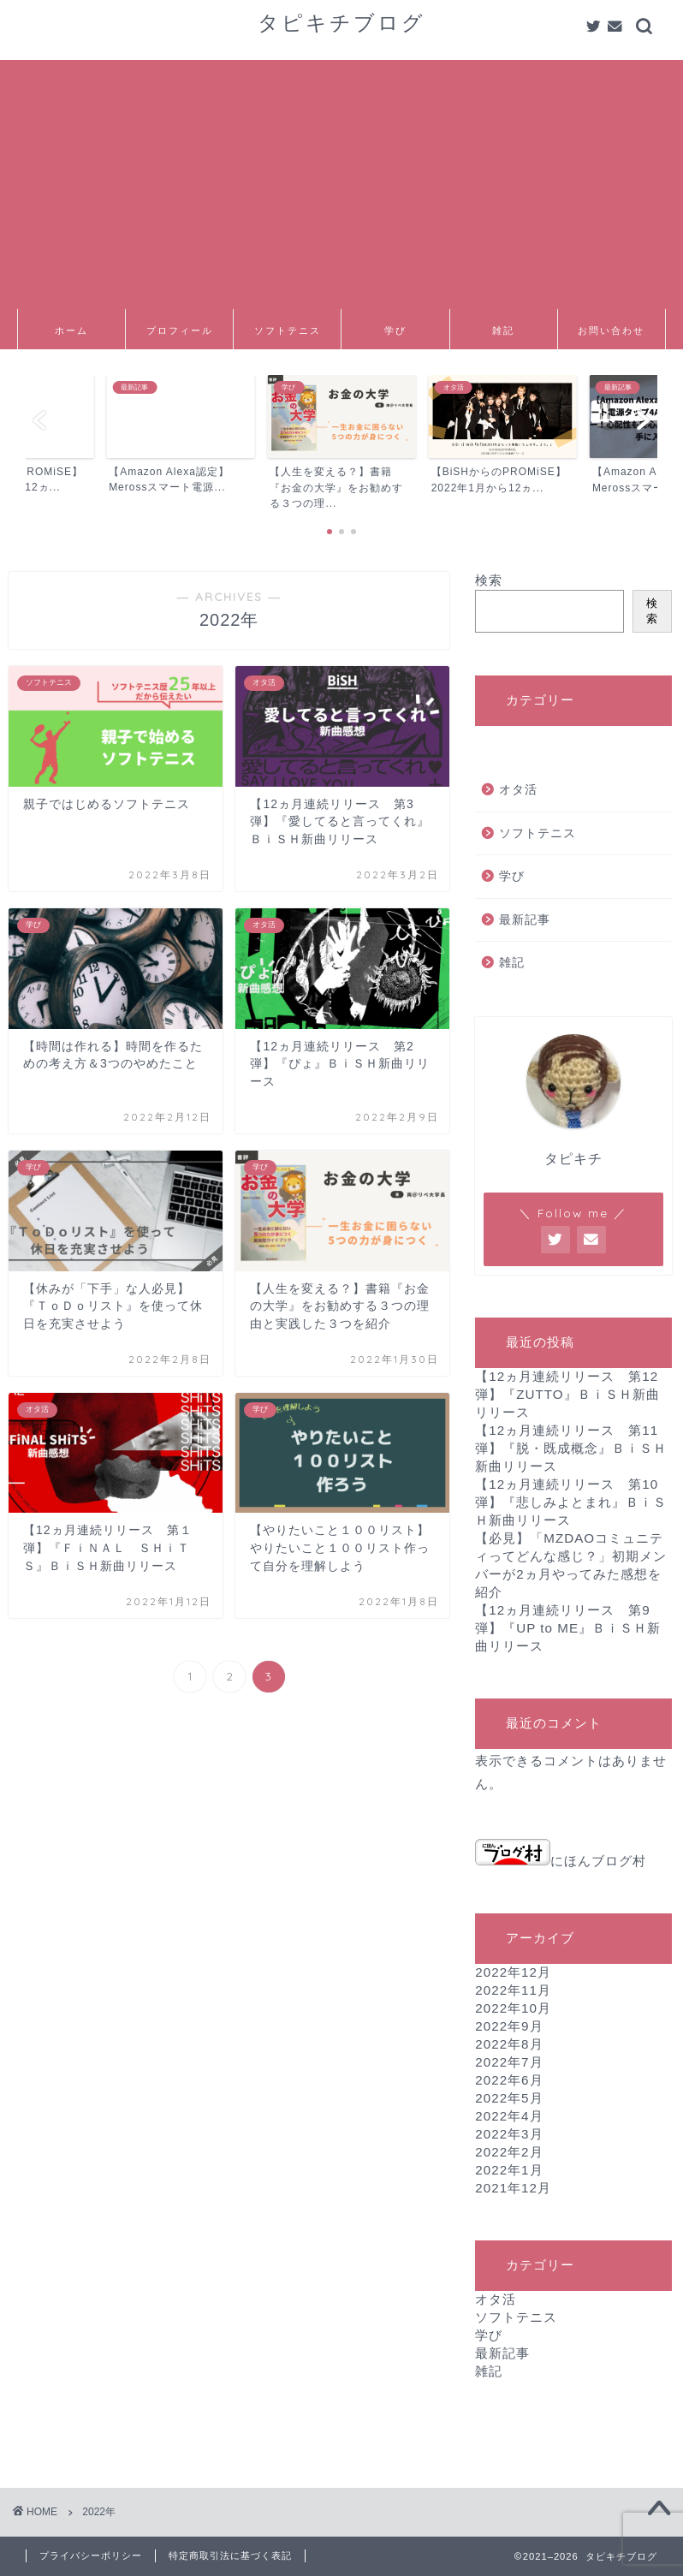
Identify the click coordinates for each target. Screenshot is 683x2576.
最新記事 (524, 919)
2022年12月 (513, 1972)
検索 (488, 580)
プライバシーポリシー (90, 2555)
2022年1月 (509, 2170)
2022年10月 (513, 2008)
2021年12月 (513, 2187)
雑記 (503, 330)
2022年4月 (509, 2116)
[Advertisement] (341, 180)
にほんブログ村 (560, 1860)
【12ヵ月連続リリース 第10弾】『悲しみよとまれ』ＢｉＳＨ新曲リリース (571, 1502)
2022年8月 (509, 2044)
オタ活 (518, 789)
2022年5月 (509, 2098)
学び (395, 330)
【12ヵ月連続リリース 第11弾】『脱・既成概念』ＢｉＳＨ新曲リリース (571, 1448)
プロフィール (179, 330)
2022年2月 (509, 2152)
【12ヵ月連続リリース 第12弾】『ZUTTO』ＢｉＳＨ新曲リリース (567, 1394)
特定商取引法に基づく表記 (230, 2555)
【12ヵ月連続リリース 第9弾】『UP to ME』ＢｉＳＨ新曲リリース (568, 1628)
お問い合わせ (611, 330)
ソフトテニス (287, 330)
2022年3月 (509, 2134)
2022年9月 (509, 2026)
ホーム (71, 330)
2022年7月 (509, 2062)
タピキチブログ (341, 22)
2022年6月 (509, 2080)
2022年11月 (513, 1990)
